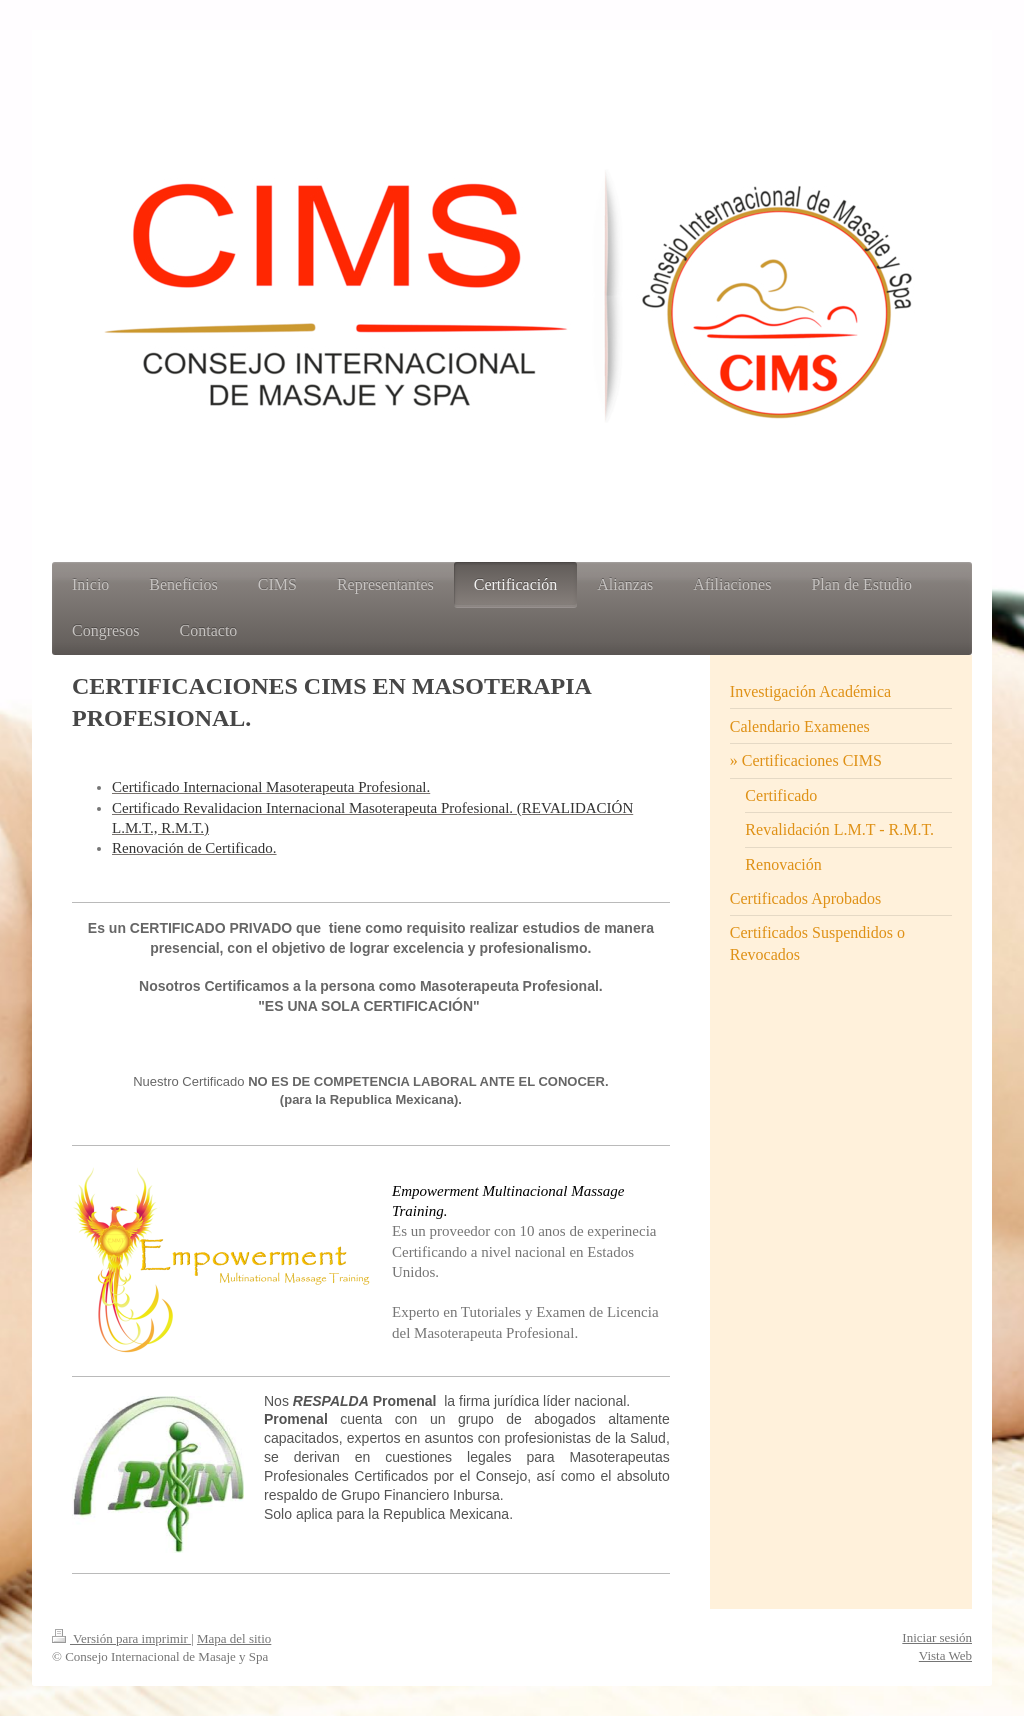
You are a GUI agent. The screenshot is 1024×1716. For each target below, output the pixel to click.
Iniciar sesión (937, 1637)
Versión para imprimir (121, 1638)
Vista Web (945, 1655)
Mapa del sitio (234, 1638)
